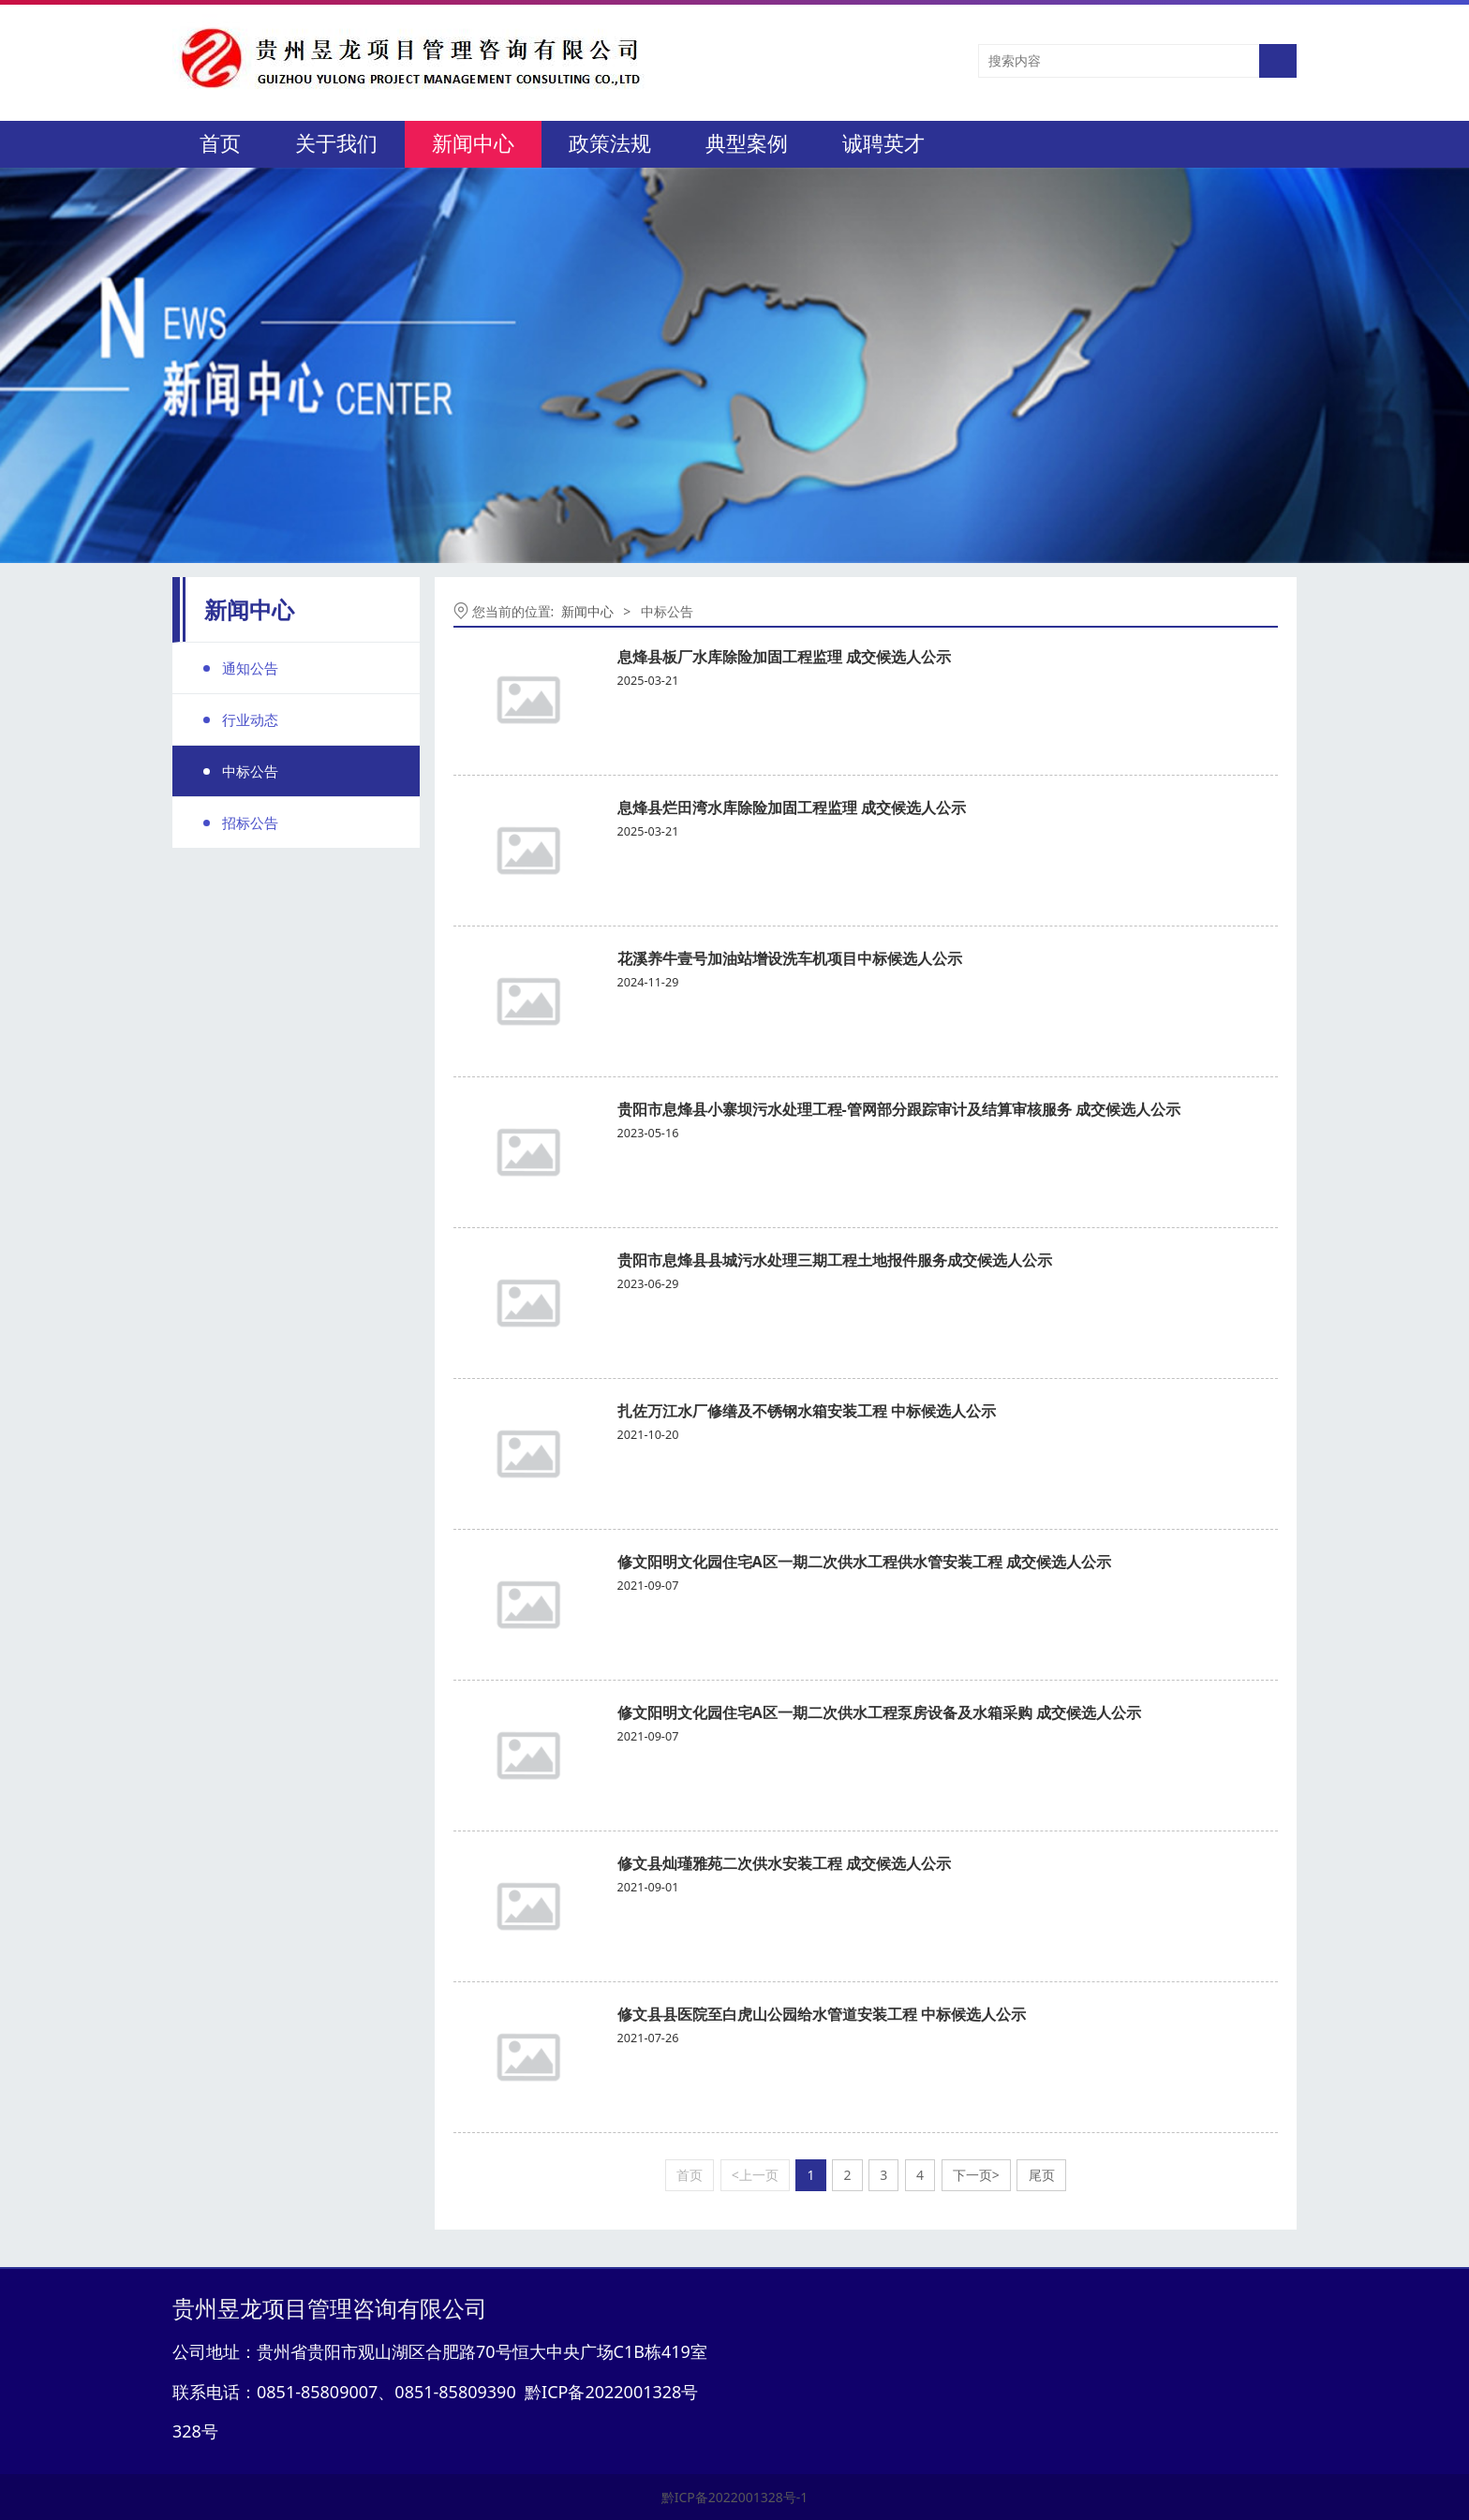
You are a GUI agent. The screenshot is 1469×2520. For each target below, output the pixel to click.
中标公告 (250, 771)
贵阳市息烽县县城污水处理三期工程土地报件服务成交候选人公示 (834, 1260)
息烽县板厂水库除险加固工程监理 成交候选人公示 (784, 656)
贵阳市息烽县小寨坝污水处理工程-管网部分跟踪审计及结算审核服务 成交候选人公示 (898, 1109)
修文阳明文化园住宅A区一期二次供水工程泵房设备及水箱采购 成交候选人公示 (879, 1712)
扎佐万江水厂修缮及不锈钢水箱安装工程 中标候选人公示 (806, 1411)
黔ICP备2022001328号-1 (735, 2497)
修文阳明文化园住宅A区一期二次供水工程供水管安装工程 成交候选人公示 (864, 1561)
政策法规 (610, 144)
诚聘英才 (883, 144)
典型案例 (746, 144)
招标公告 (250, 822)
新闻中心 (473, 144)
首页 (220, 144)
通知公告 (250, 668)
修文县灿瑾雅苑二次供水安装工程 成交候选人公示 (784, 1863)
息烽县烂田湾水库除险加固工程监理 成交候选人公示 (791, 807)
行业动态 (250, 719)
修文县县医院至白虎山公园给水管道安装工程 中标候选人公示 (821, 2014)
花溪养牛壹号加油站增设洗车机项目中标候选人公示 (789, 958)
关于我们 (336, 144)
